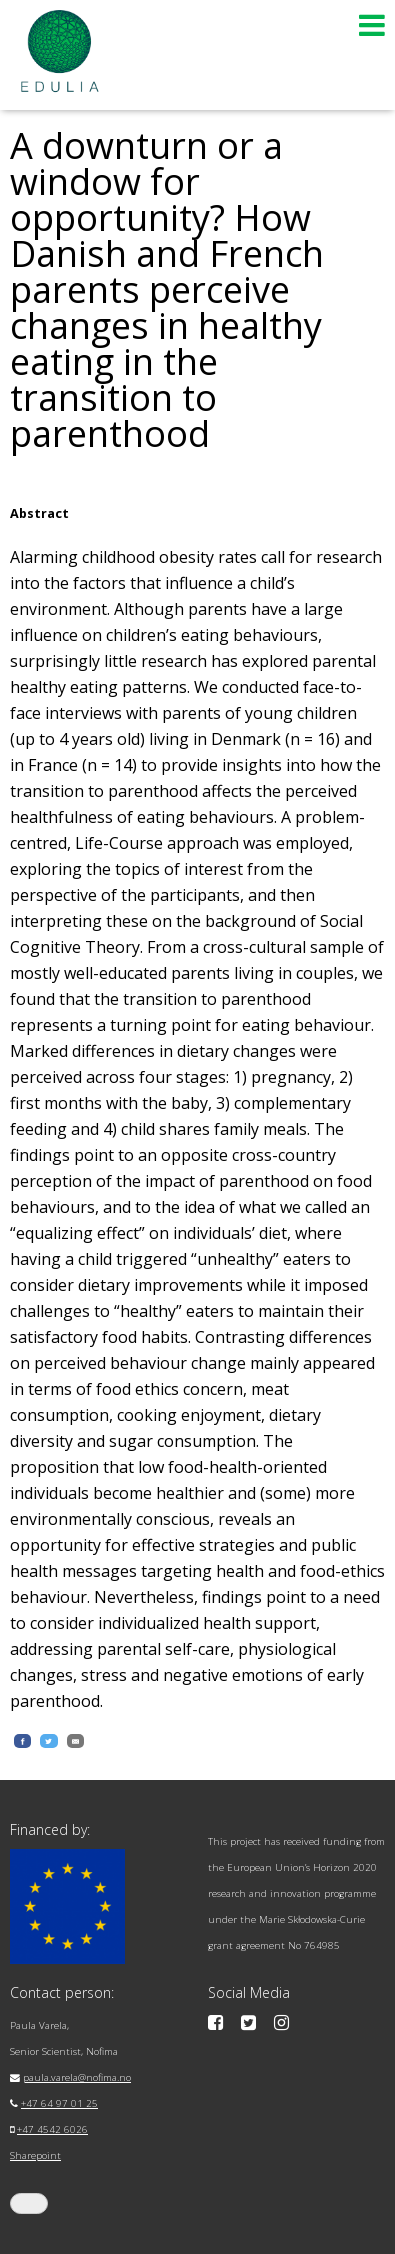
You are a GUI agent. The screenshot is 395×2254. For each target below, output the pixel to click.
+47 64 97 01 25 (59, 2103)
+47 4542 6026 (52, 2129)
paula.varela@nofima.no (77, 2077)
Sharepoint (35, 2155)
